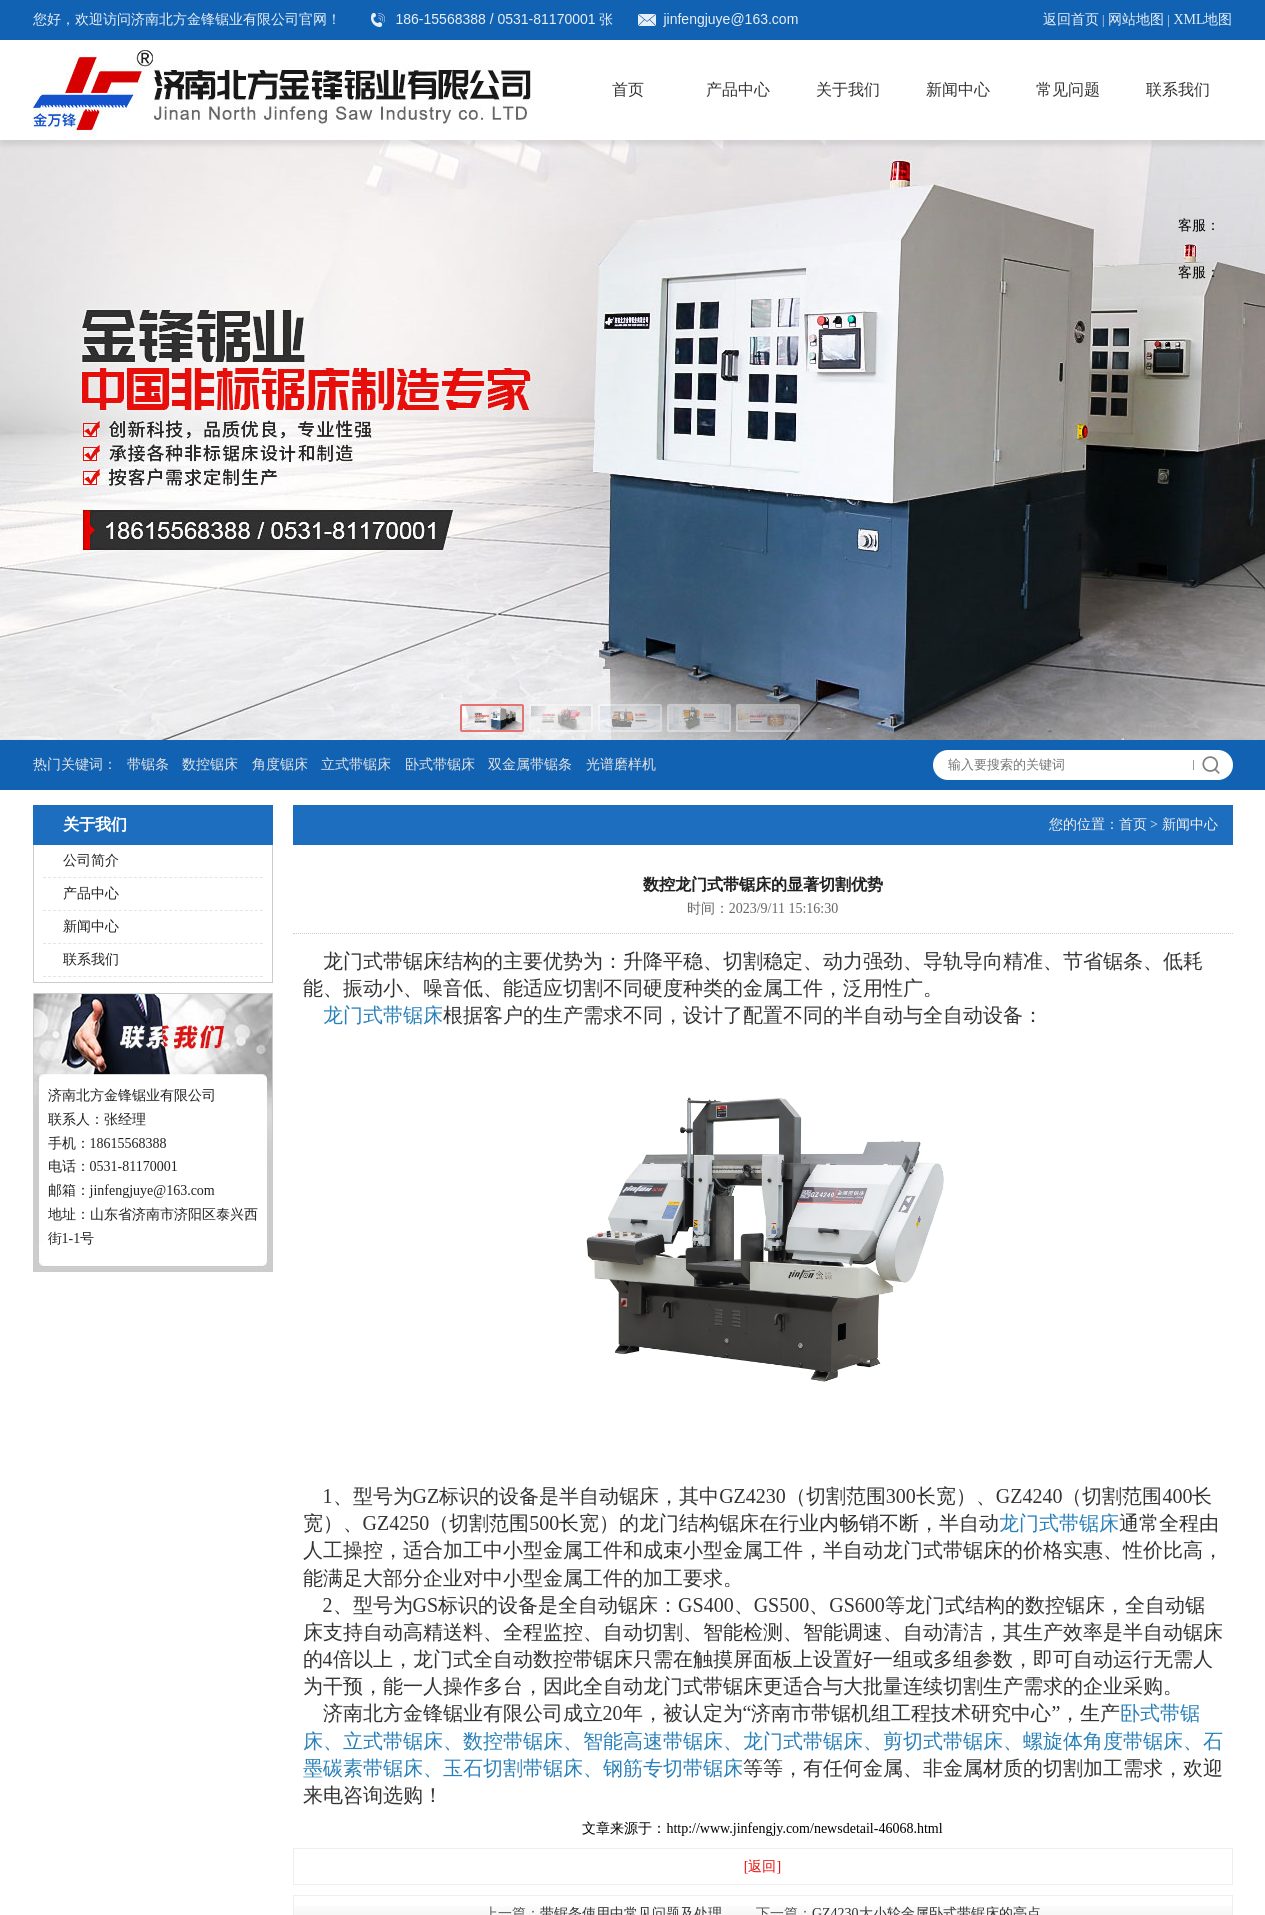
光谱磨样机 (621, 764)
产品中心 (738, 89)
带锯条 (148, 764)
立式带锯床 (356, 764)
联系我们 (1178, 89)
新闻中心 (958, 89)
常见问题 (1068, 89)
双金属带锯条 (530, 764)
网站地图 (1136, 19)
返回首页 (1071, 19)
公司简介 (91, 860)
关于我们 (848, 89)
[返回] (762, 1866)
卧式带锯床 (440, 764)
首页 (628, 89)
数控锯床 (210, 764)
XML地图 (1202, 19)
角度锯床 (280, 764)
